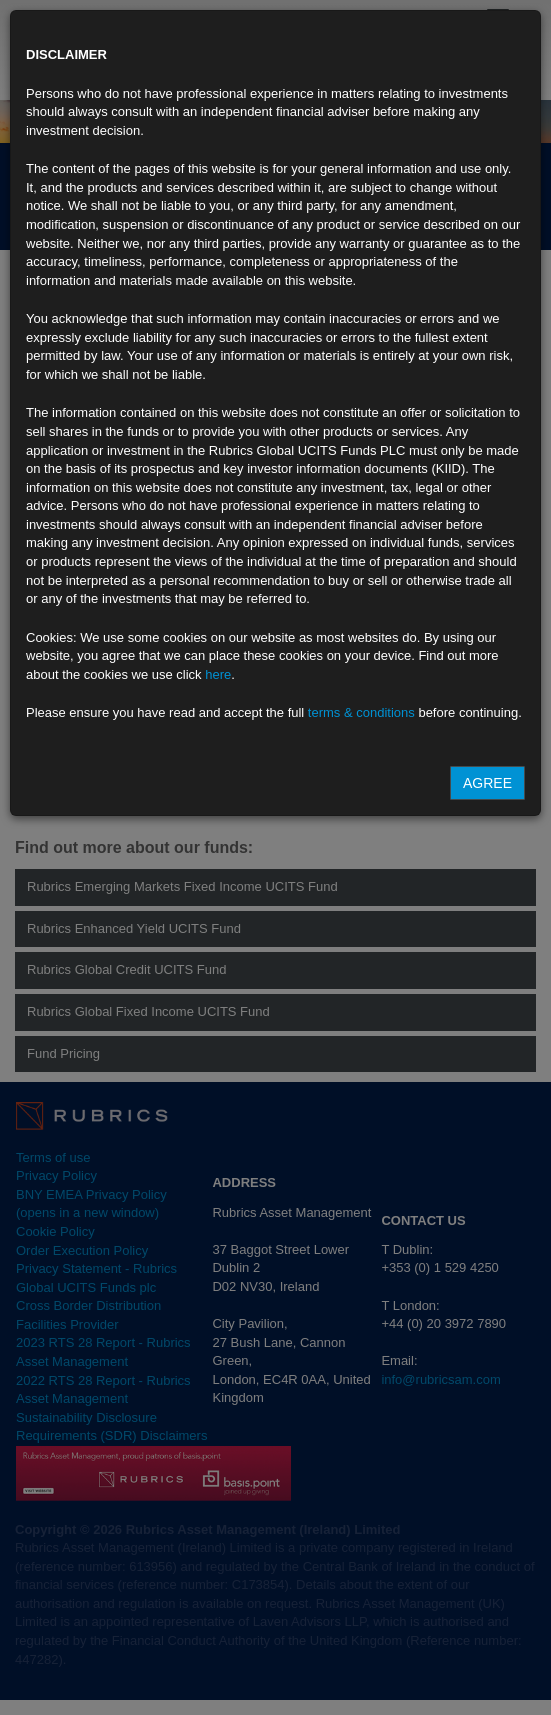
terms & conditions (361, 712)
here (218, 674)
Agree (487, 783)
